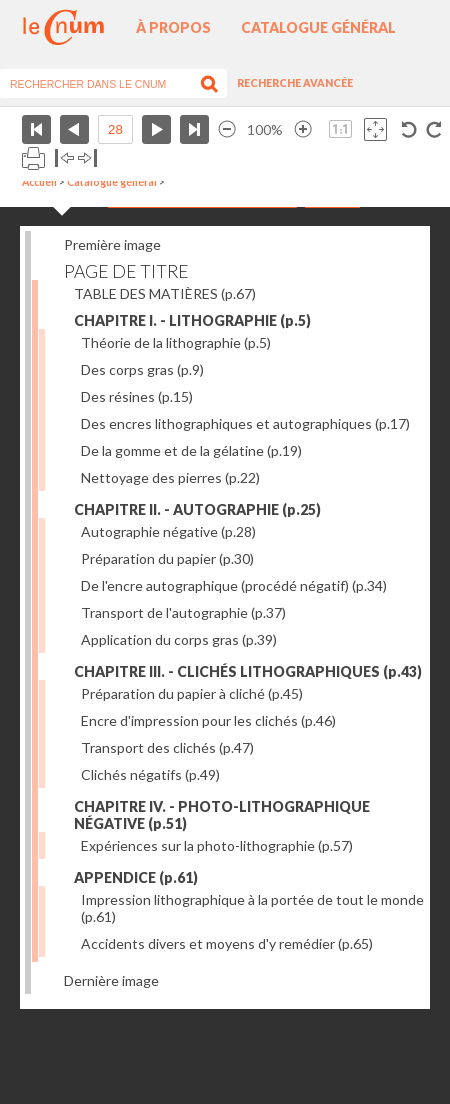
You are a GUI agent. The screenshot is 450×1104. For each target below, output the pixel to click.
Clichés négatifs (150, 774)
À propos (173, 27)
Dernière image (111, 980)
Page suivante (156, 129)
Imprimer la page (33, 158)
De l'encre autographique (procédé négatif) (234, 585)
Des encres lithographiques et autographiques (245, 423)
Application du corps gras (179, 639)
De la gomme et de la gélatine (191, 450)
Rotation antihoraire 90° (409, 129)
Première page (36, 129)
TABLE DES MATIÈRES (165, 293)
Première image (112, 244)
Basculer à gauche (64, 158)
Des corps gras (142, 369)
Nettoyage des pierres (170, 477)
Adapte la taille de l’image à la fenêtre (375, 129)
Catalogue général (318, 27)
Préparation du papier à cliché (192, 693)
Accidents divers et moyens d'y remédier (227, 943)
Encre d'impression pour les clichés (208, 720)
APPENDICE (136, 877)
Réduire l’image (227, 129)
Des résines (137, 396)
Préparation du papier (167, 558)
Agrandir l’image (303, 129)
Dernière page (194, 129)
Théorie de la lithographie (176, 342)
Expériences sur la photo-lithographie (217, 845)
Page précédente (74, 129)
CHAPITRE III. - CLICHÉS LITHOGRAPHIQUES (248, 671)
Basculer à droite (87, 158)
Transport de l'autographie (183, 612)
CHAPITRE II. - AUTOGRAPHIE (197, 509)
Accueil (39, 182)
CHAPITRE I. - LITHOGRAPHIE (192, 320)
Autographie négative (168, 531)
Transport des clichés (167, 747)
